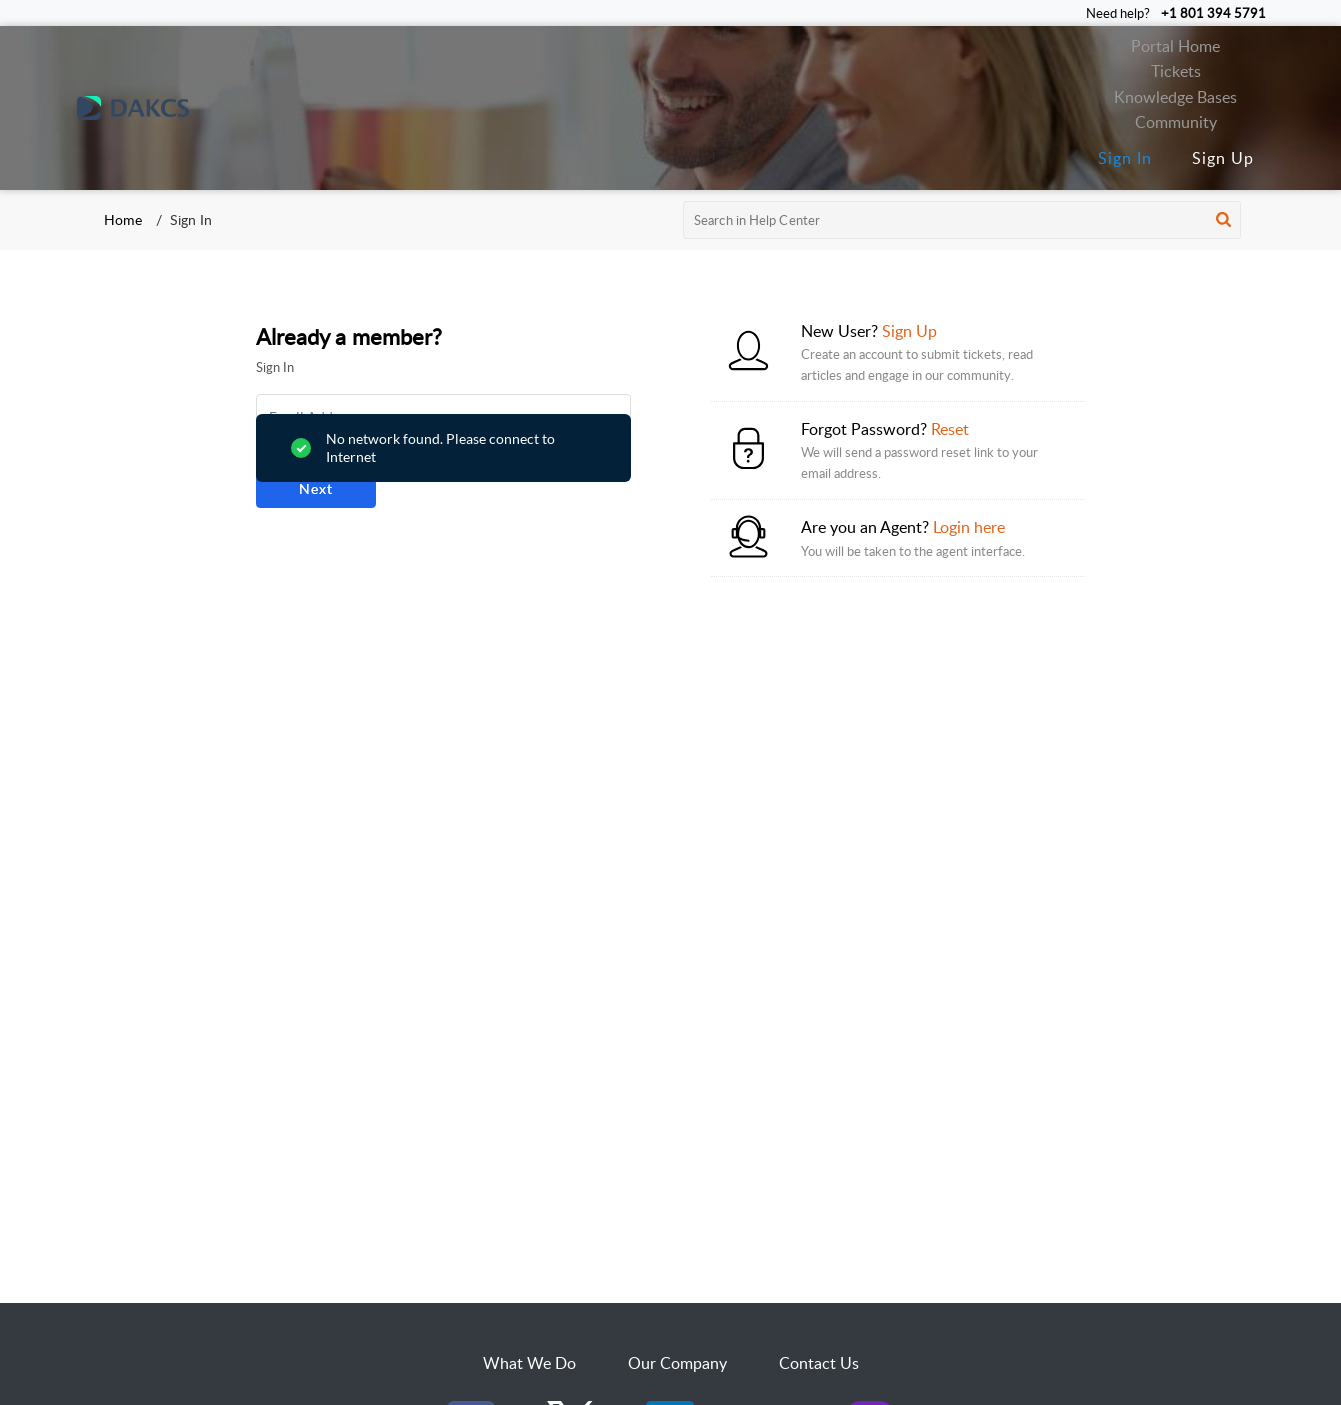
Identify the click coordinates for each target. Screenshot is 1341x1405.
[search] (962, 220)
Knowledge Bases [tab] (1175, 97)
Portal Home (1175, 46)
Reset (950, 429)
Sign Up (1223, 158)
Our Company (677, 1363)
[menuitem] (1125, 159)
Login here (969, 527)
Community (1176, 122)
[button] (1223, 220)
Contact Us (819, 1363)
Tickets (1176, 71)
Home (123, 219)
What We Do (529, 1363)
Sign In (1125, 158)
